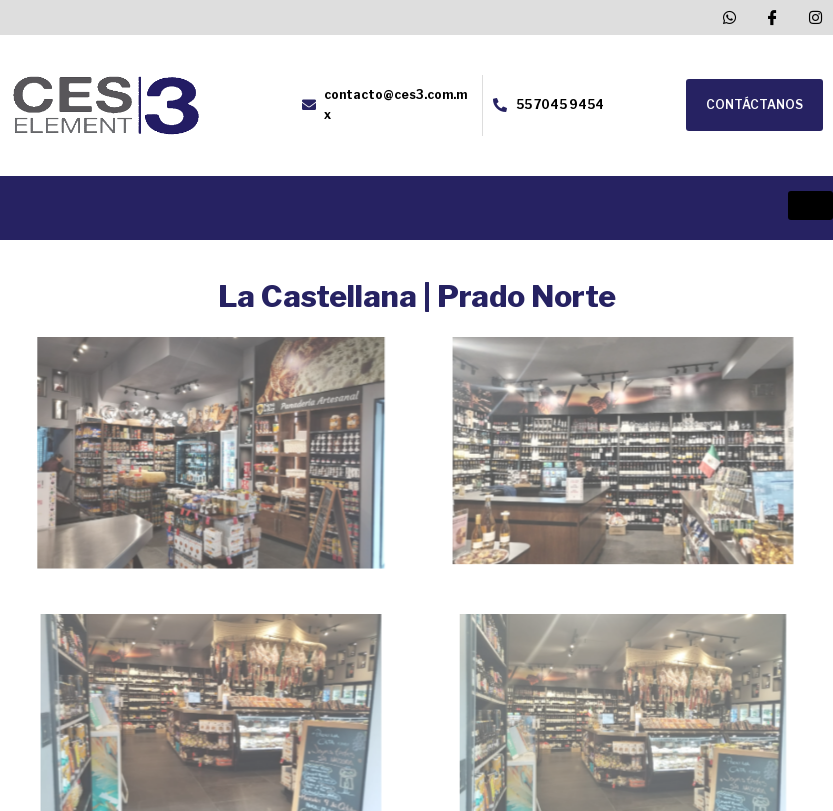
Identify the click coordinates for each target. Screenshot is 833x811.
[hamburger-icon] (810, 205)
